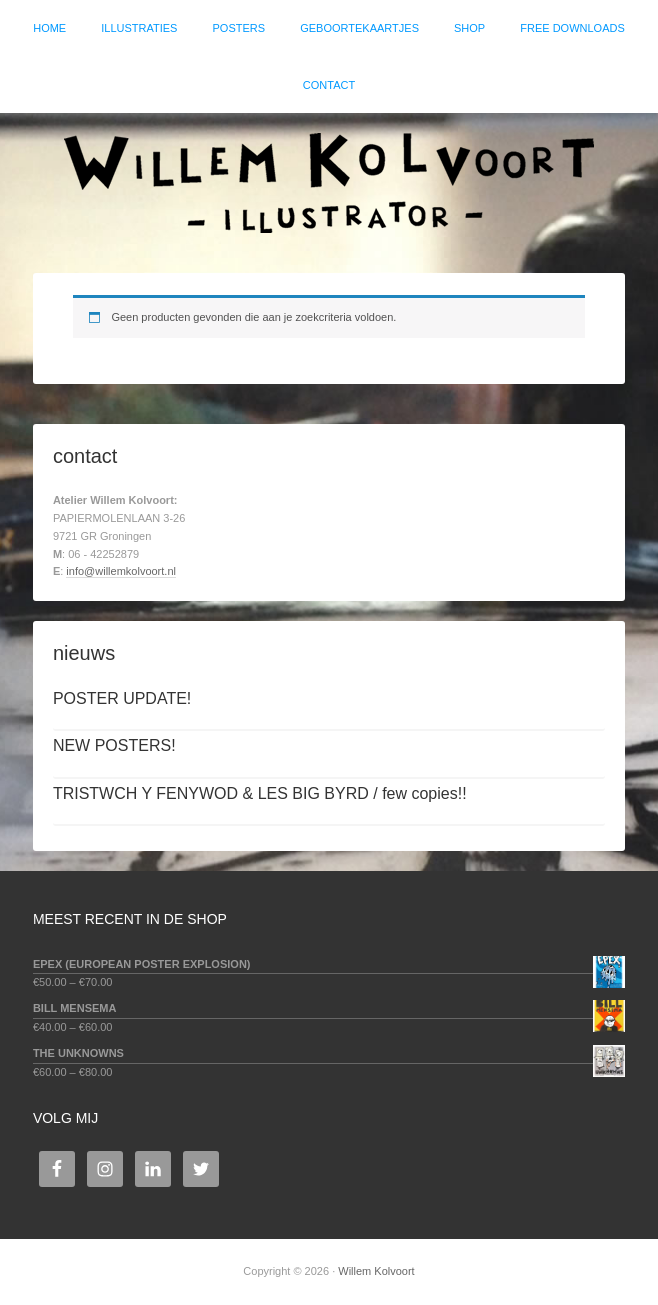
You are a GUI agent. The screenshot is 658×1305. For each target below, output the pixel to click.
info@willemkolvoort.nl (121, 571)
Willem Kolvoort (329, 183)
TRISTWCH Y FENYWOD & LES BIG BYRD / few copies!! (260, 793)
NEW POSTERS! (114, 745)
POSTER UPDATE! (122, 698)
